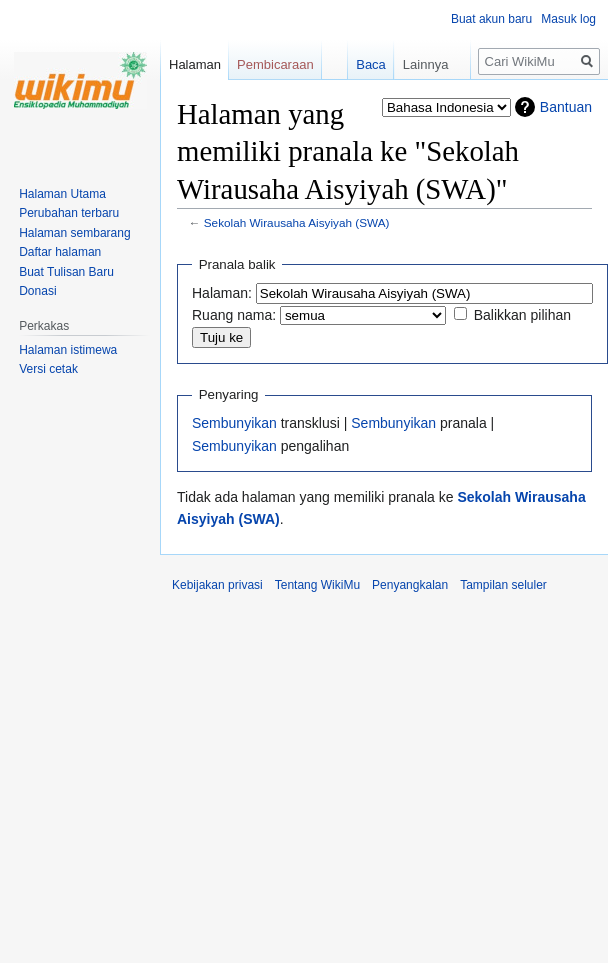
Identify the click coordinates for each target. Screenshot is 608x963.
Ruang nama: (234, 315)
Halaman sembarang (74, 233)
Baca (362, 64)
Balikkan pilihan (522, 315)
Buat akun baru (491, 19)
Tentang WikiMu (317, 585)
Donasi (37, 291)
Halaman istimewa (68, 350)
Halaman (195, 64)
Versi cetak (48, 369)
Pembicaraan (275, 64)
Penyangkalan (410, 585)
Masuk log (568, 19)
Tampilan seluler (503, 585)
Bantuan (566, 107)
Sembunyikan (234, 423)
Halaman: (222, 293)
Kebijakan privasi (217, 585)
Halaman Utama (62, 194)
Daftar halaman (60, 252)
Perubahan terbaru (69, 213)
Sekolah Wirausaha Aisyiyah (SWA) (297, 222)
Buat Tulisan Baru (66, 272)
